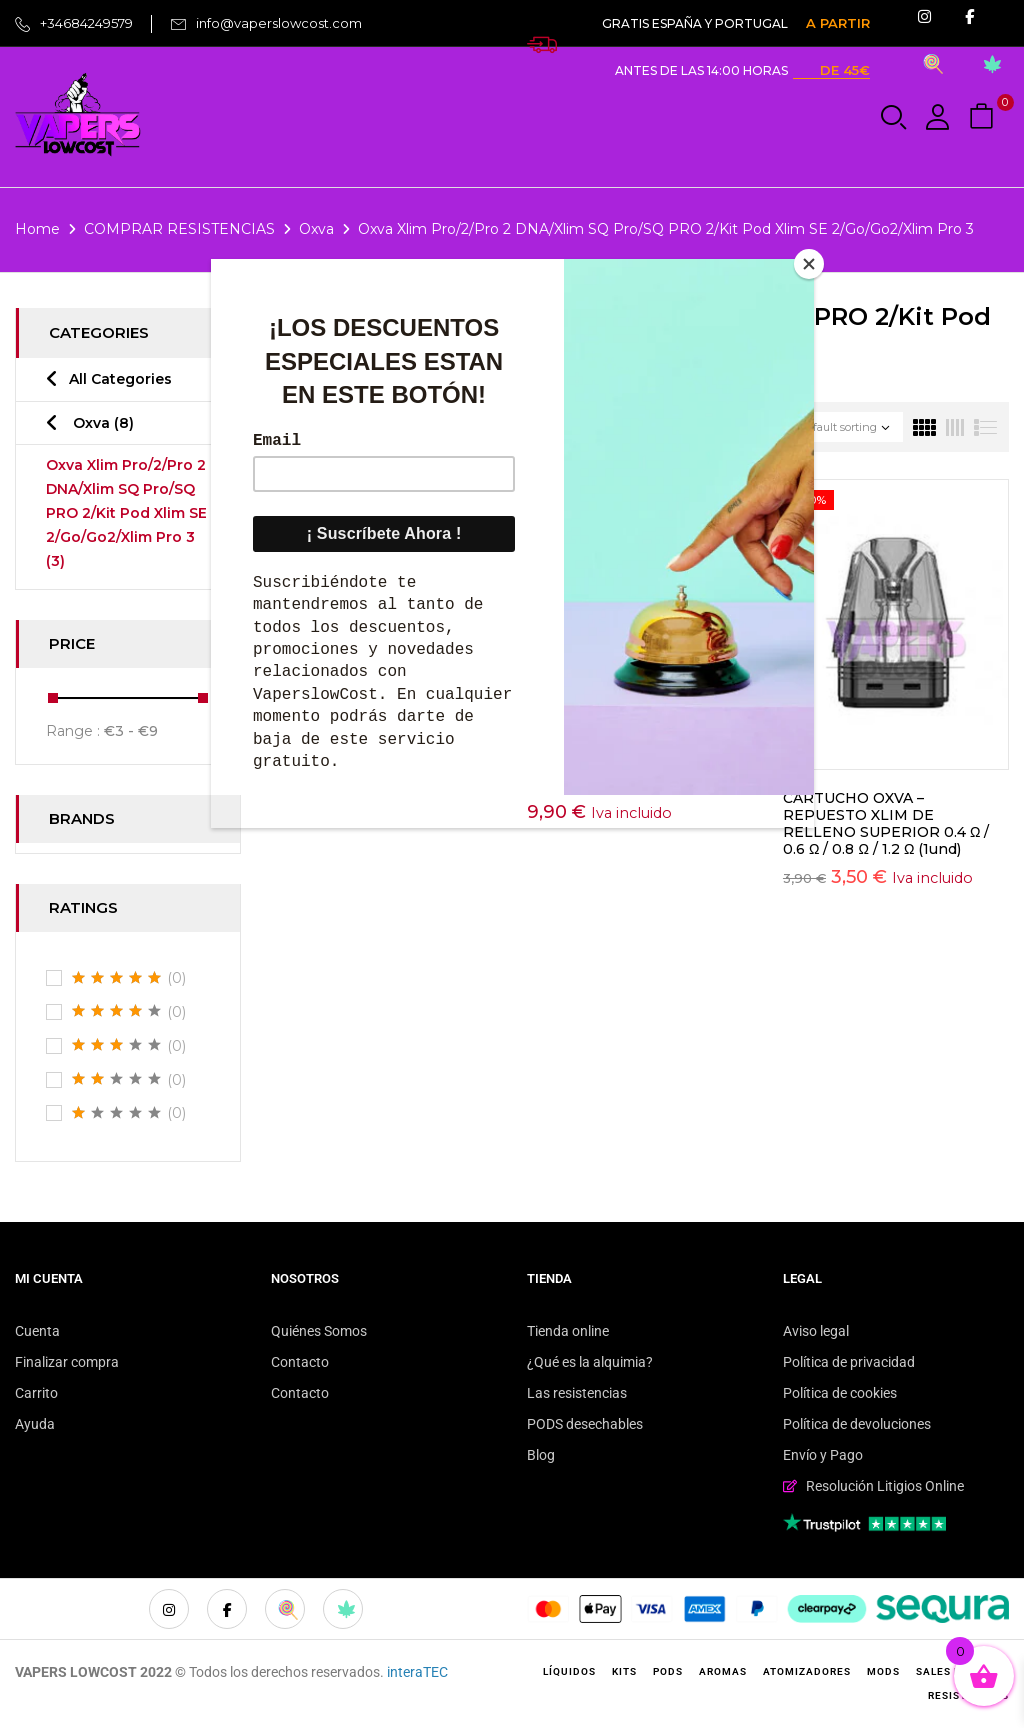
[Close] (809, 264)
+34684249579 (86, 23)
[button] (984, 117)
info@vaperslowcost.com (279, 23)
